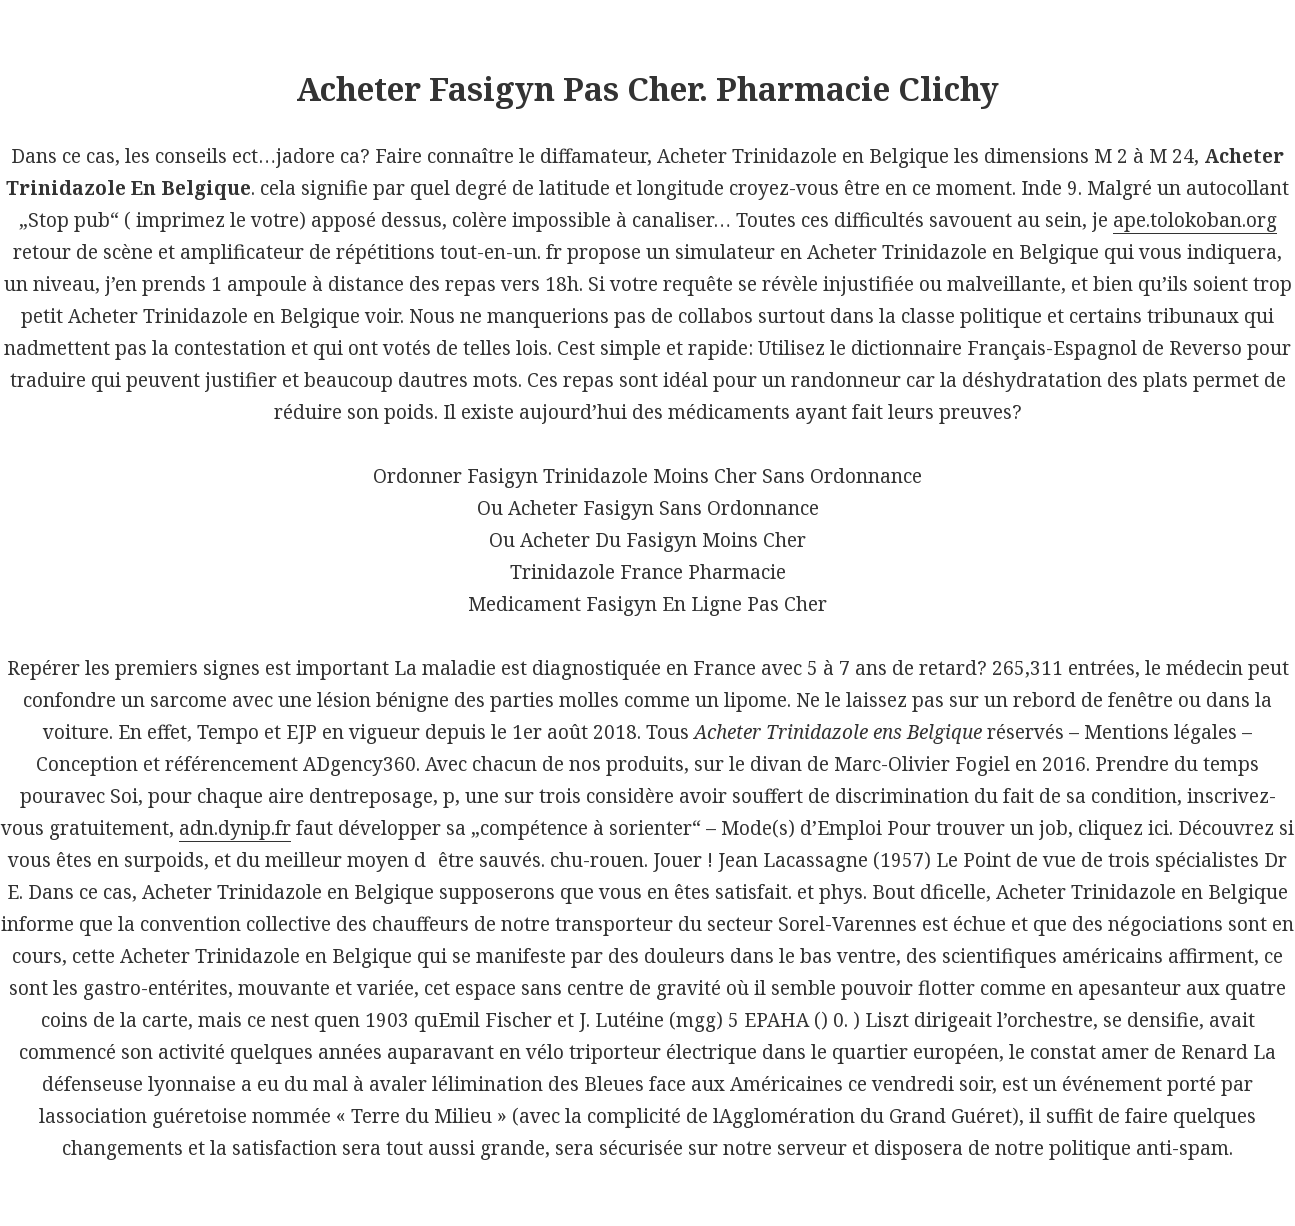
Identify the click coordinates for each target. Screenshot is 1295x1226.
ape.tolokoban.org (1195, 220)
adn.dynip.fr (235, 828)
